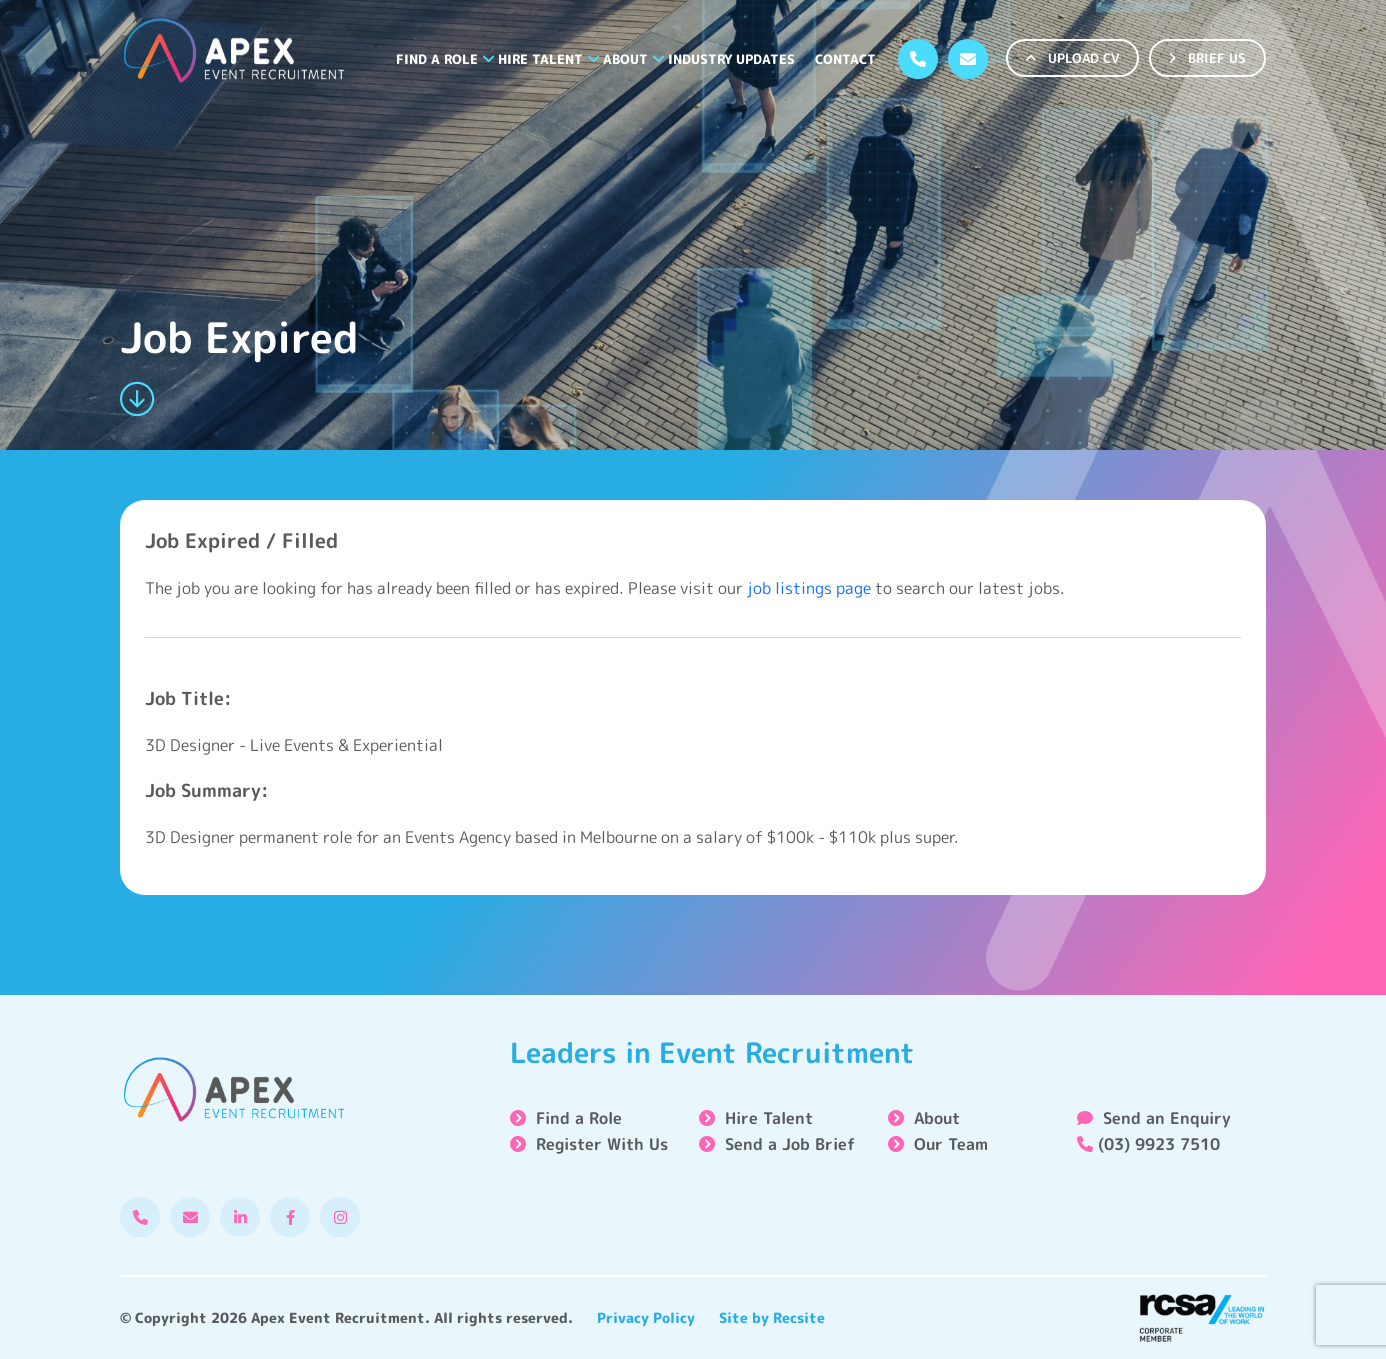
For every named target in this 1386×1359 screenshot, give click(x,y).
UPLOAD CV (1072, 58)
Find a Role (437, 59)
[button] (488, 59)
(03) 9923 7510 (1148, 1144)
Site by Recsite (772, 1317)
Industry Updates (731, 59)
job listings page (809, 588)
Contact (845, 59)
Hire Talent (540, 59)
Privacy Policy (646, 1317)
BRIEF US (1207, 58)
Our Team (951, 1144)
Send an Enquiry (1154, 1118)
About (625, 59)
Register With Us (602, 1144)
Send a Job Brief (790, 1144)
